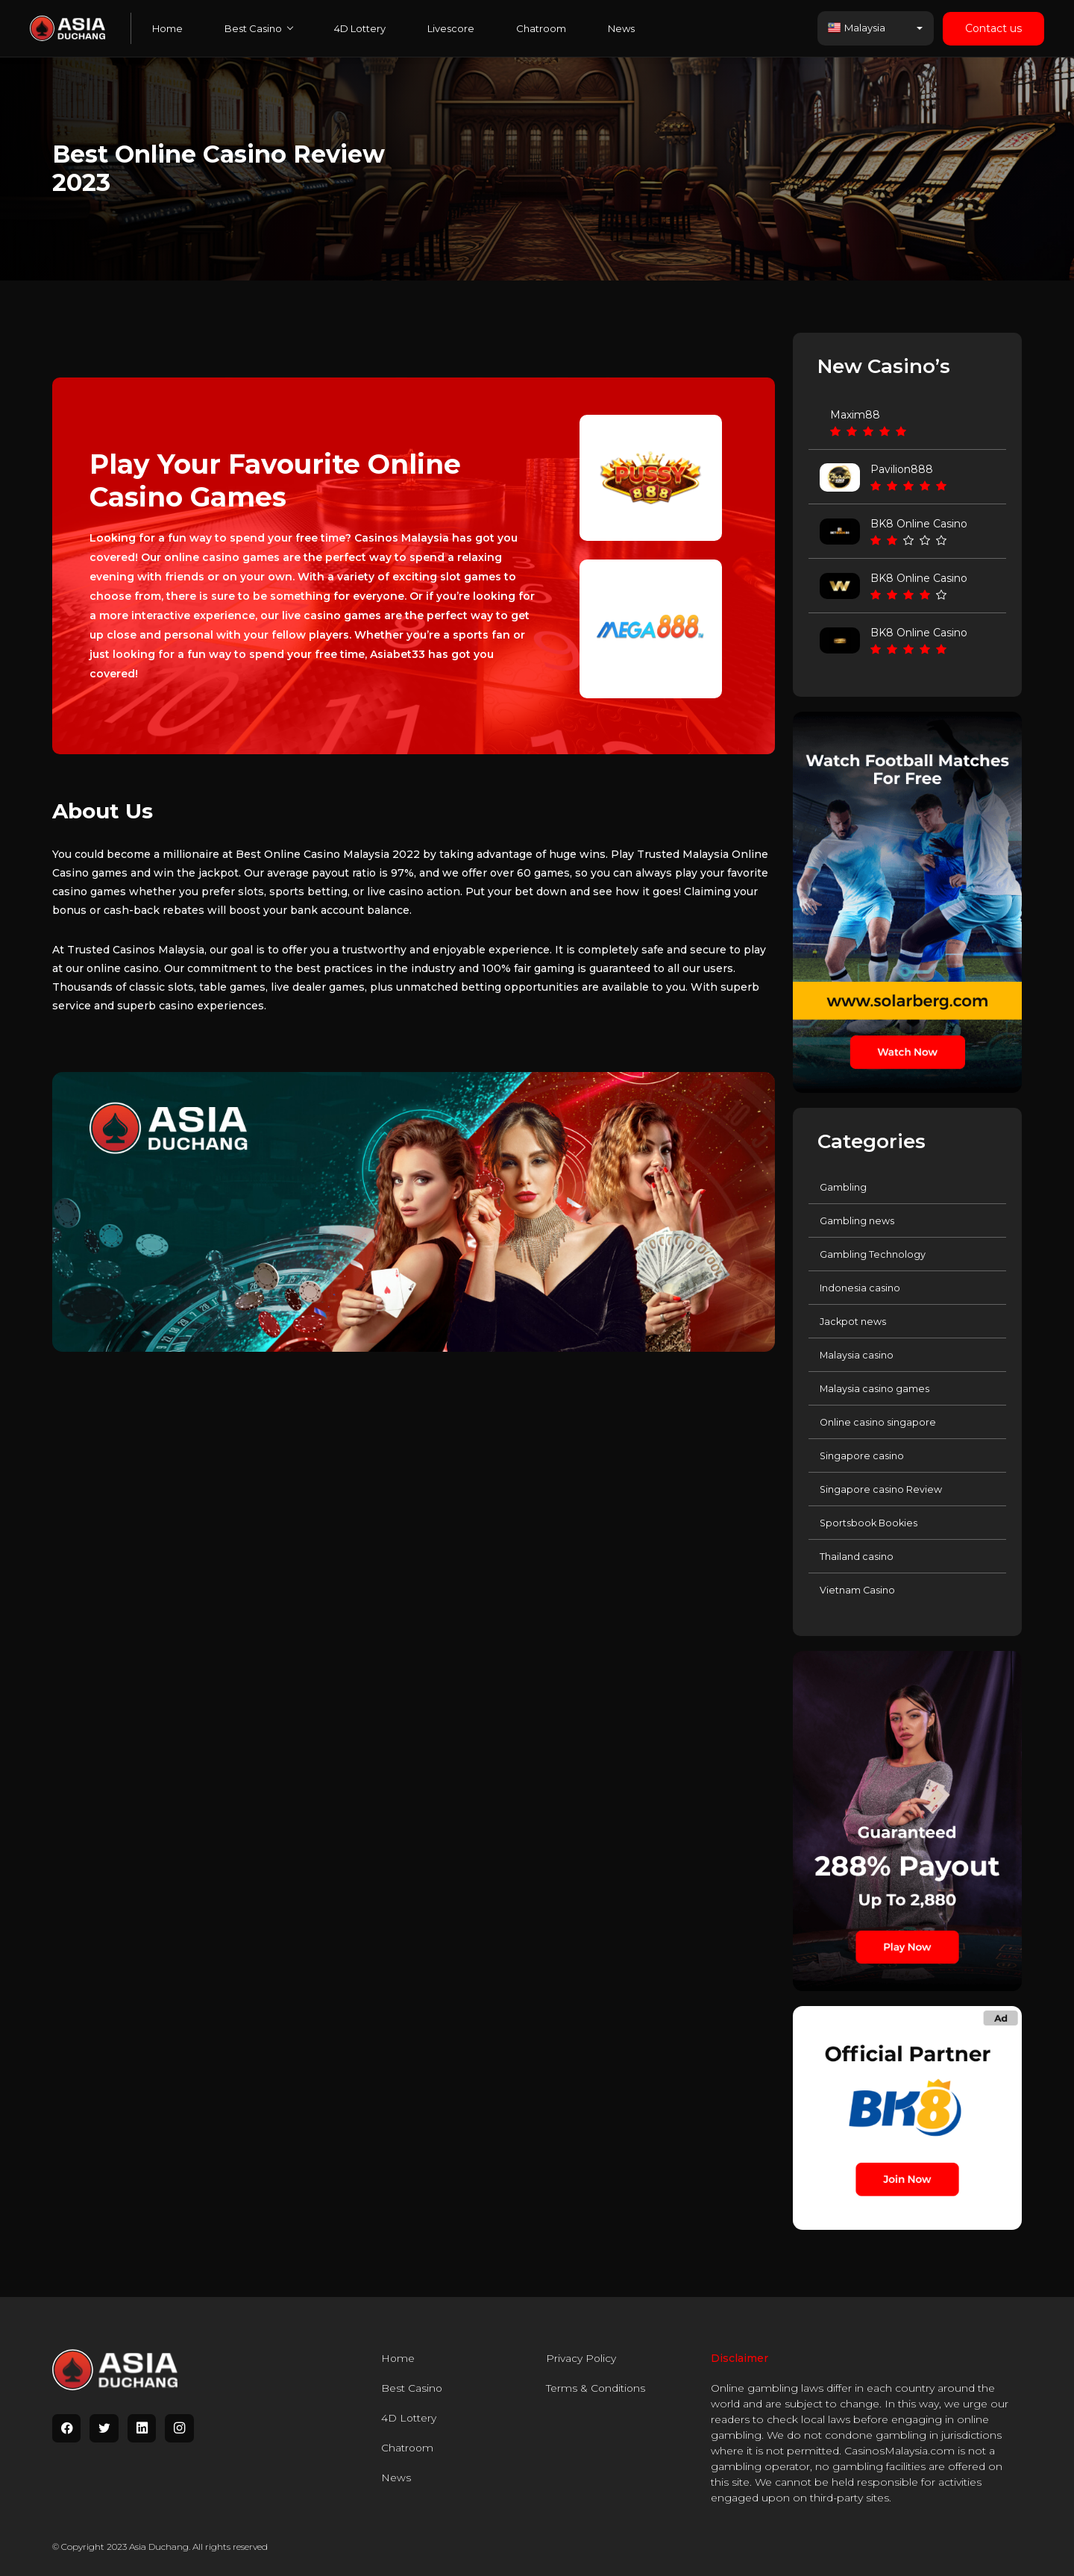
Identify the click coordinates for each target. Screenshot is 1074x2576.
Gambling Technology (873, 1254)
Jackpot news (853, 1321)
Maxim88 (855, 415)
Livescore (450, 28)
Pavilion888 (901, 469)
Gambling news (857, 1220)
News (621, 28)
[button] (875, 28)
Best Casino (258, 28)
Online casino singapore (878, 1422)
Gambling (843, 1187)
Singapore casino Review (881, 1489)
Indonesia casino (860, 1288)
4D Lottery (360, 28)
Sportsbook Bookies (870, 1523)
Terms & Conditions (596, 2388)
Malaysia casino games (875, 1388)
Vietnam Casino (858, 1590)
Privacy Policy (581, 2358)
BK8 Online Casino (918, 523)
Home (167, 28)
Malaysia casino (857, 1355)
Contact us (993, 28)
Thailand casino (857, 1556)
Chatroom (541, 28)
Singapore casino (862, 1455)
